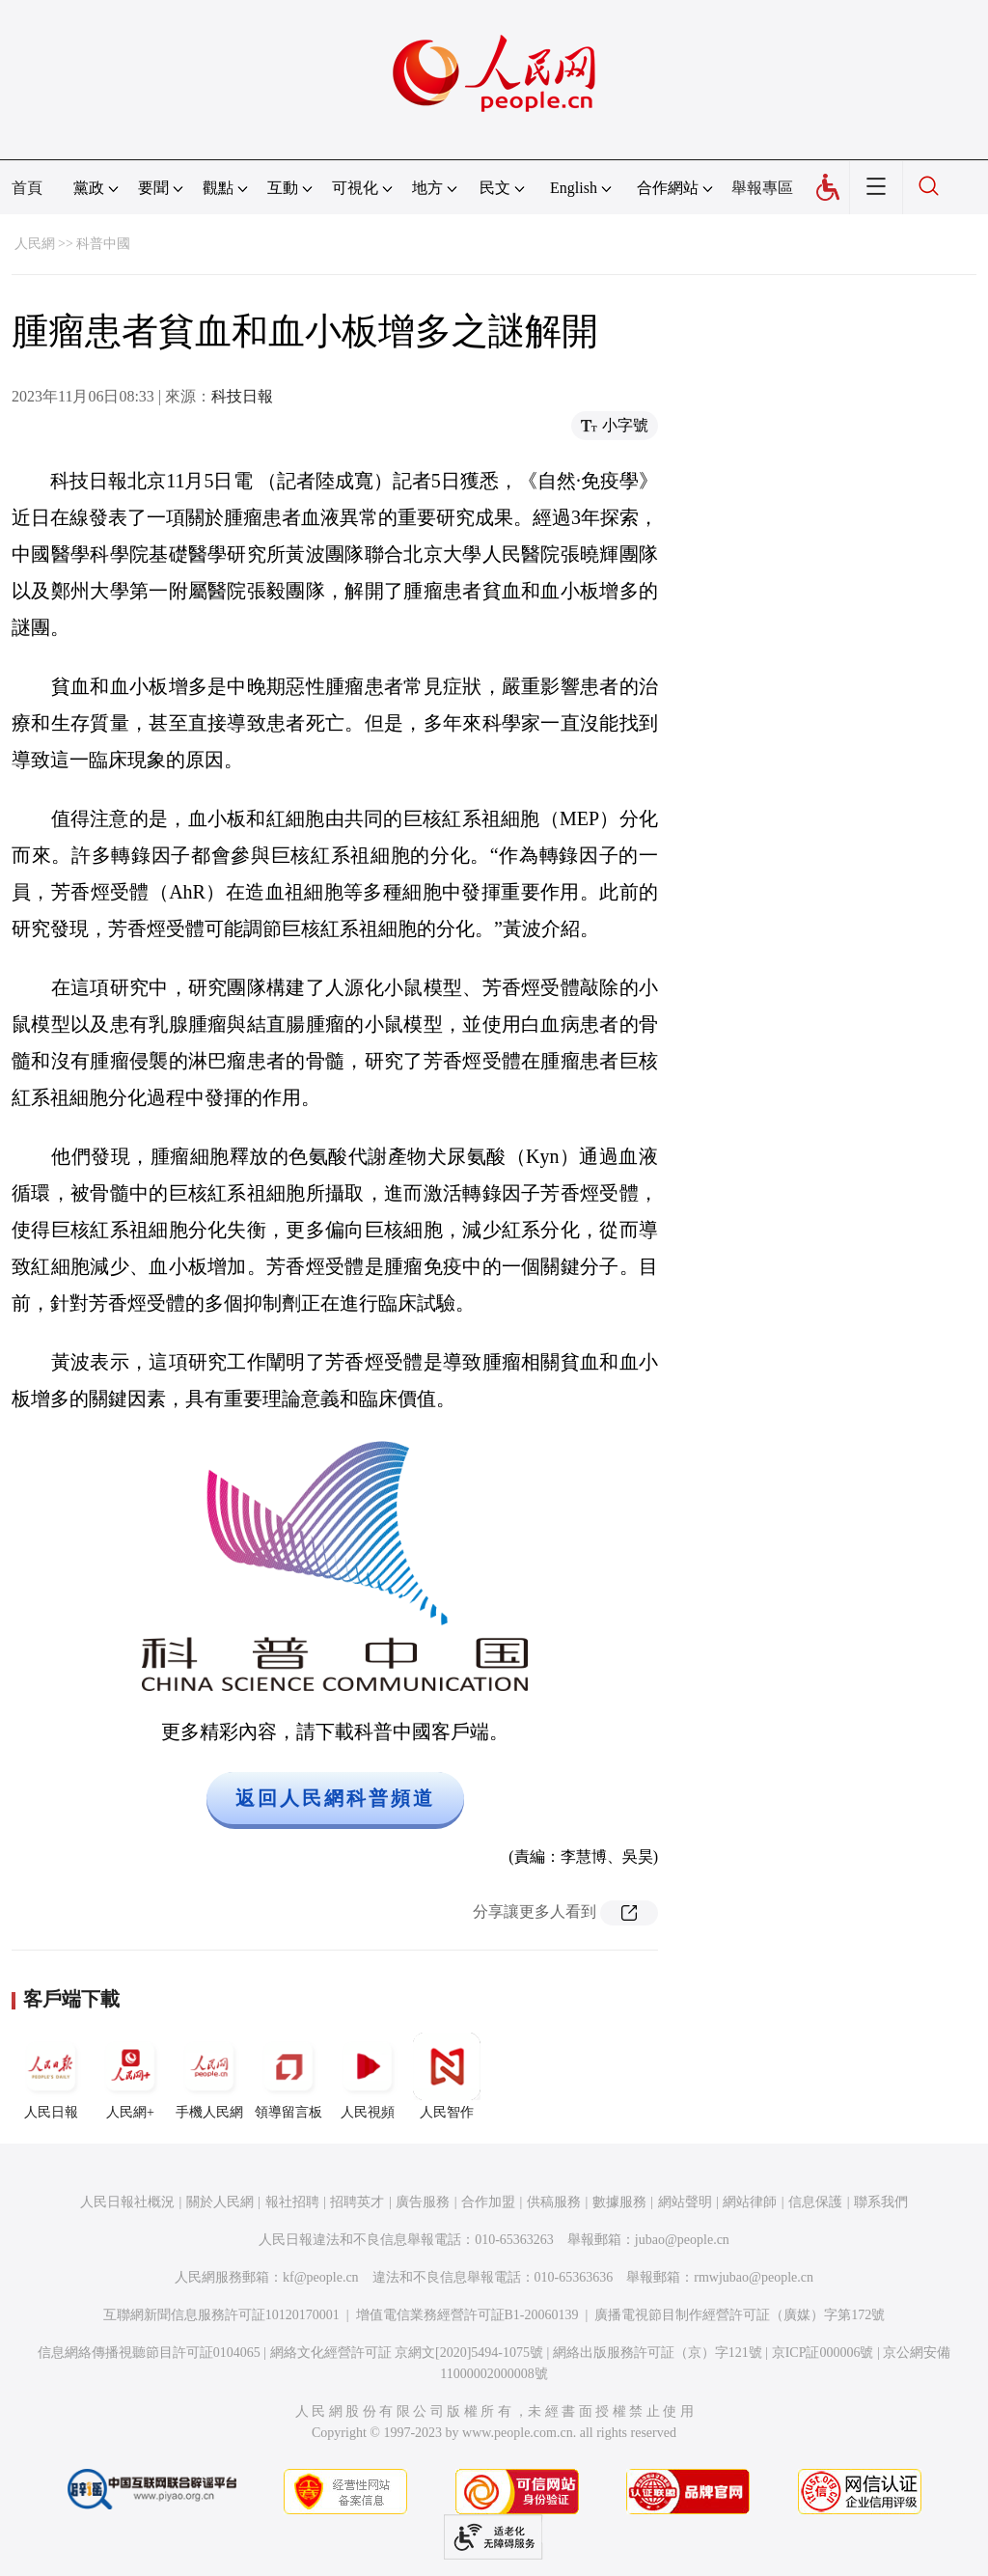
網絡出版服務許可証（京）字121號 (657, 2352)
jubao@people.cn (682, 2239)
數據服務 (619, 2202)
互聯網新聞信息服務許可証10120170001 (221, 2315)
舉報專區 (762, 188)
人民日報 (51, 2076)
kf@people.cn (321, 2277)
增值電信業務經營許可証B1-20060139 (467, 2315)
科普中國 (103, 243)
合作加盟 (488, 2202)
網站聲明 (685, 2202)
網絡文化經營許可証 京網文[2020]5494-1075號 (407, 2352)
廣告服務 (423, 2202)
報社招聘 (292, 2202)
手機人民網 (209, 2076)
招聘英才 (357, 2202)
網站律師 (750, 2202)
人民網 (34, 243)
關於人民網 (220, 2202)
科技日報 (242, 396)
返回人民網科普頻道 (335, 1798)
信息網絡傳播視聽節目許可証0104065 (149, 2352)
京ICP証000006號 (823, 2352)
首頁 (27, 188)
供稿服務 (554, 2202)
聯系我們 (881, 2202)
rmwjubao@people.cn (753, 2277)
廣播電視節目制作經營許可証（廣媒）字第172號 (739, 2315)
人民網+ (130, 2076)
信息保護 (815, 2202)
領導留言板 (288, 2076)
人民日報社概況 (127, 2202)
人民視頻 (367, 2076)
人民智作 (446, 2076)
